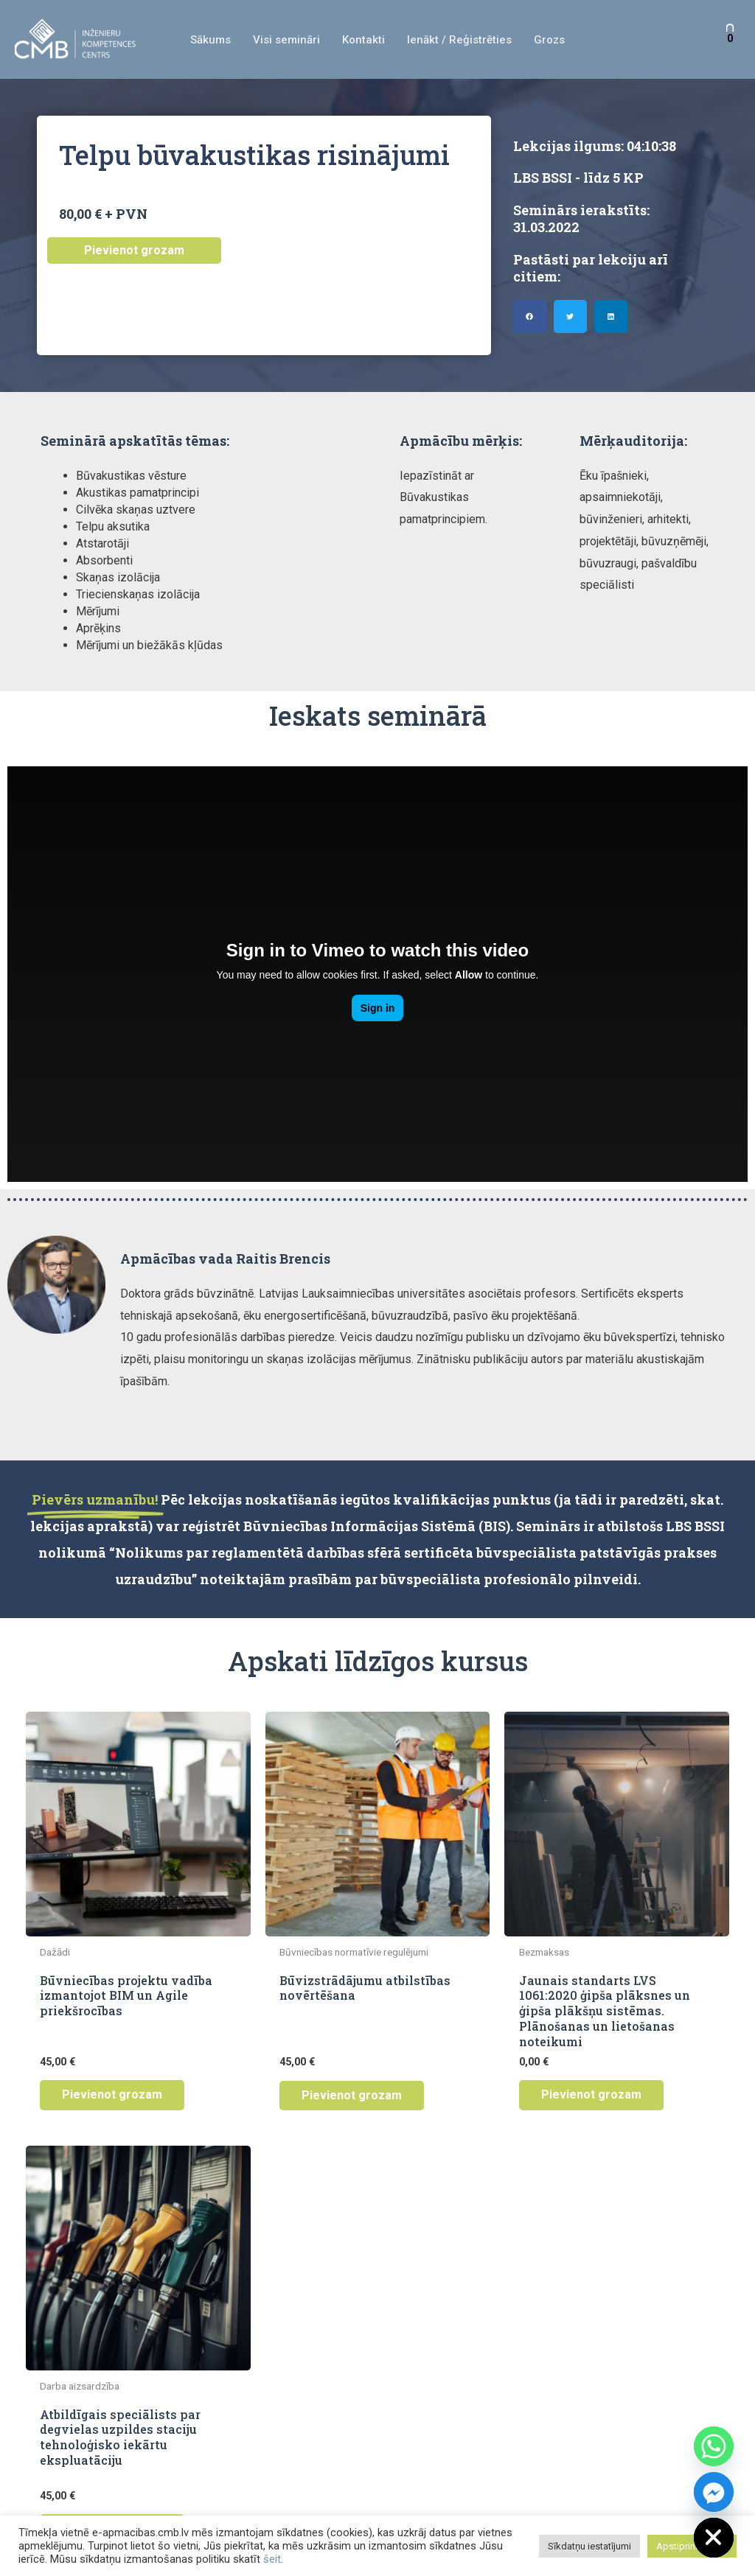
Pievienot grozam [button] (112, 2094)
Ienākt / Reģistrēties (459, 39)
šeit (272, 2559)
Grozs (549, 39)
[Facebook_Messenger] (714, 2492)
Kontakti (363, 39)
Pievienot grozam (134, 250)
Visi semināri (286, 39)
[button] (529, 316)
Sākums (210, 39)
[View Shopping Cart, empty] (729, 39)
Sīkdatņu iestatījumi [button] (589, 2546)
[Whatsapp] (714, 2446)
